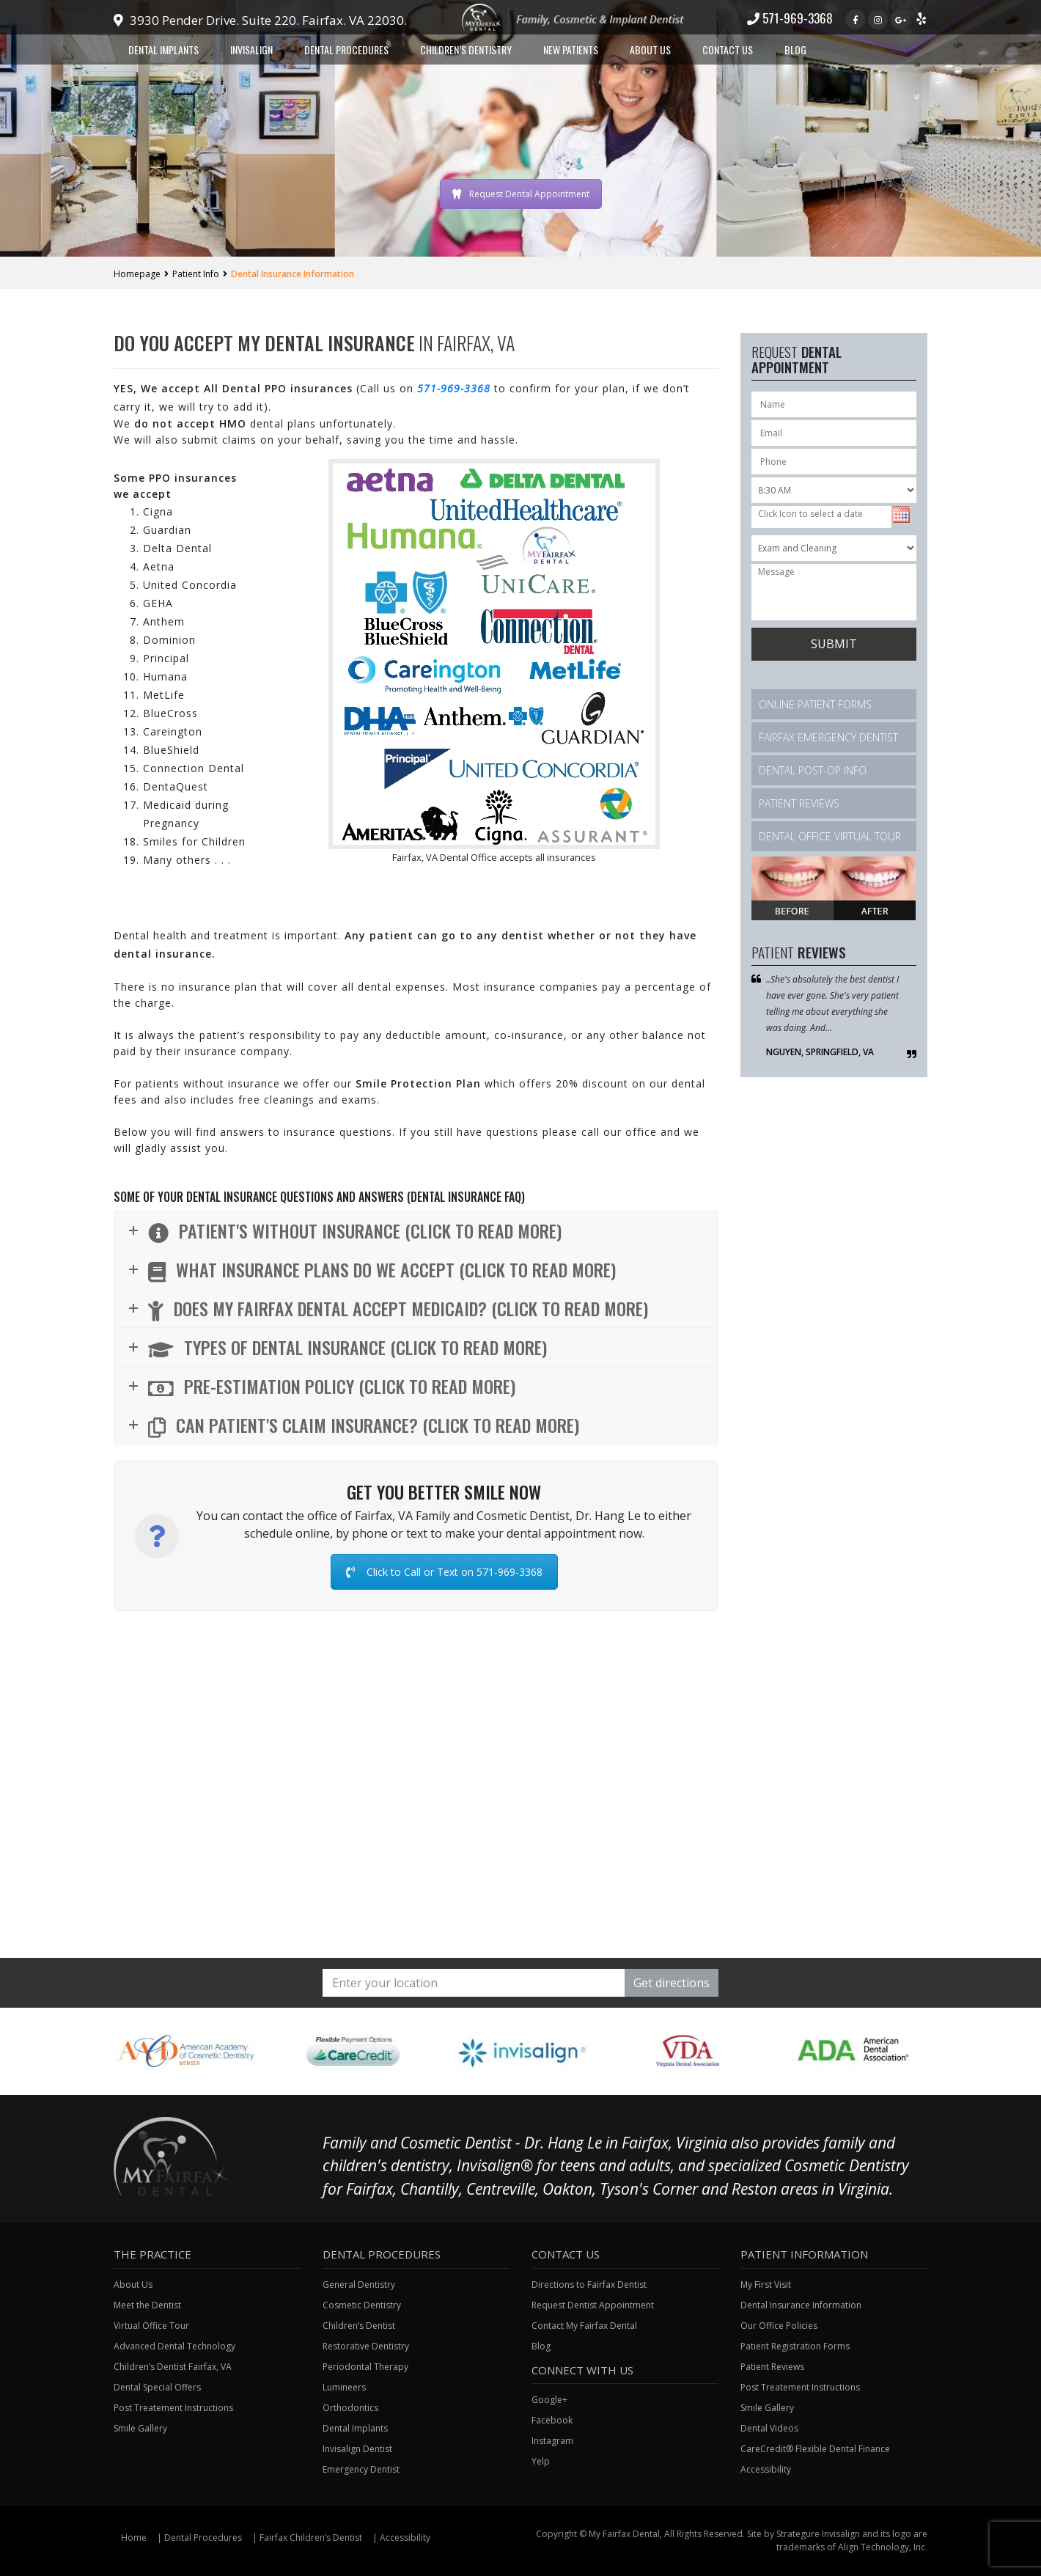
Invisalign (251, 49)
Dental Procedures (346, 49)
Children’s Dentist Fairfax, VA (173, 2366)
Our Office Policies (778, 2325)
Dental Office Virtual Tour (830, 836)
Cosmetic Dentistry (362, 2305)
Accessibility (765, 2469)
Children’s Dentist (359, 2325)
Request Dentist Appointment (592, 2305)
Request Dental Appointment (520, 194)
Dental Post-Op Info (813, 770)
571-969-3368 (790, 18)
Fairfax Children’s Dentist (311, 2537)
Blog (795, 49)
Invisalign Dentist (357, 2449)
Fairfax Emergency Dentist (828, 737)
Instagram (552, 2440)
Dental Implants (163, 49)
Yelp (540, 2461)
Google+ (549, 2399)
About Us (650, 49)
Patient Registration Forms (795, 2346)
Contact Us (727, 49)
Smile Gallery (140, 2428)
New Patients (570, 49)
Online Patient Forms (815, 704)
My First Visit (765, 2284)
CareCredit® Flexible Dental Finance (815, 2449)
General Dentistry (359, 2284)
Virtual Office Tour (151, 2325)
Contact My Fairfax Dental (584, 2325)
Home (134, 2537)
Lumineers (344, 2387)
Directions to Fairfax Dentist (589, 2284)
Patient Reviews (799, 803)
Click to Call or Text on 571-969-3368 (444, 1572)
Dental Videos (769, 2428)
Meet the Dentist (147, 2305)
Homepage (137, 274)
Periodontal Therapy (365, 2366)
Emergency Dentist (361, 2469)
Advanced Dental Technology (174, 2346)
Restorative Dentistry (366, 2346)
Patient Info (195, 274)
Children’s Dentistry (466, 49)
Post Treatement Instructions (173, 2407)
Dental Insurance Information (800, 2305)
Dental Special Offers (157, 2387)
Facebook (552, 2420)
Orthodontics (350, 2407)
